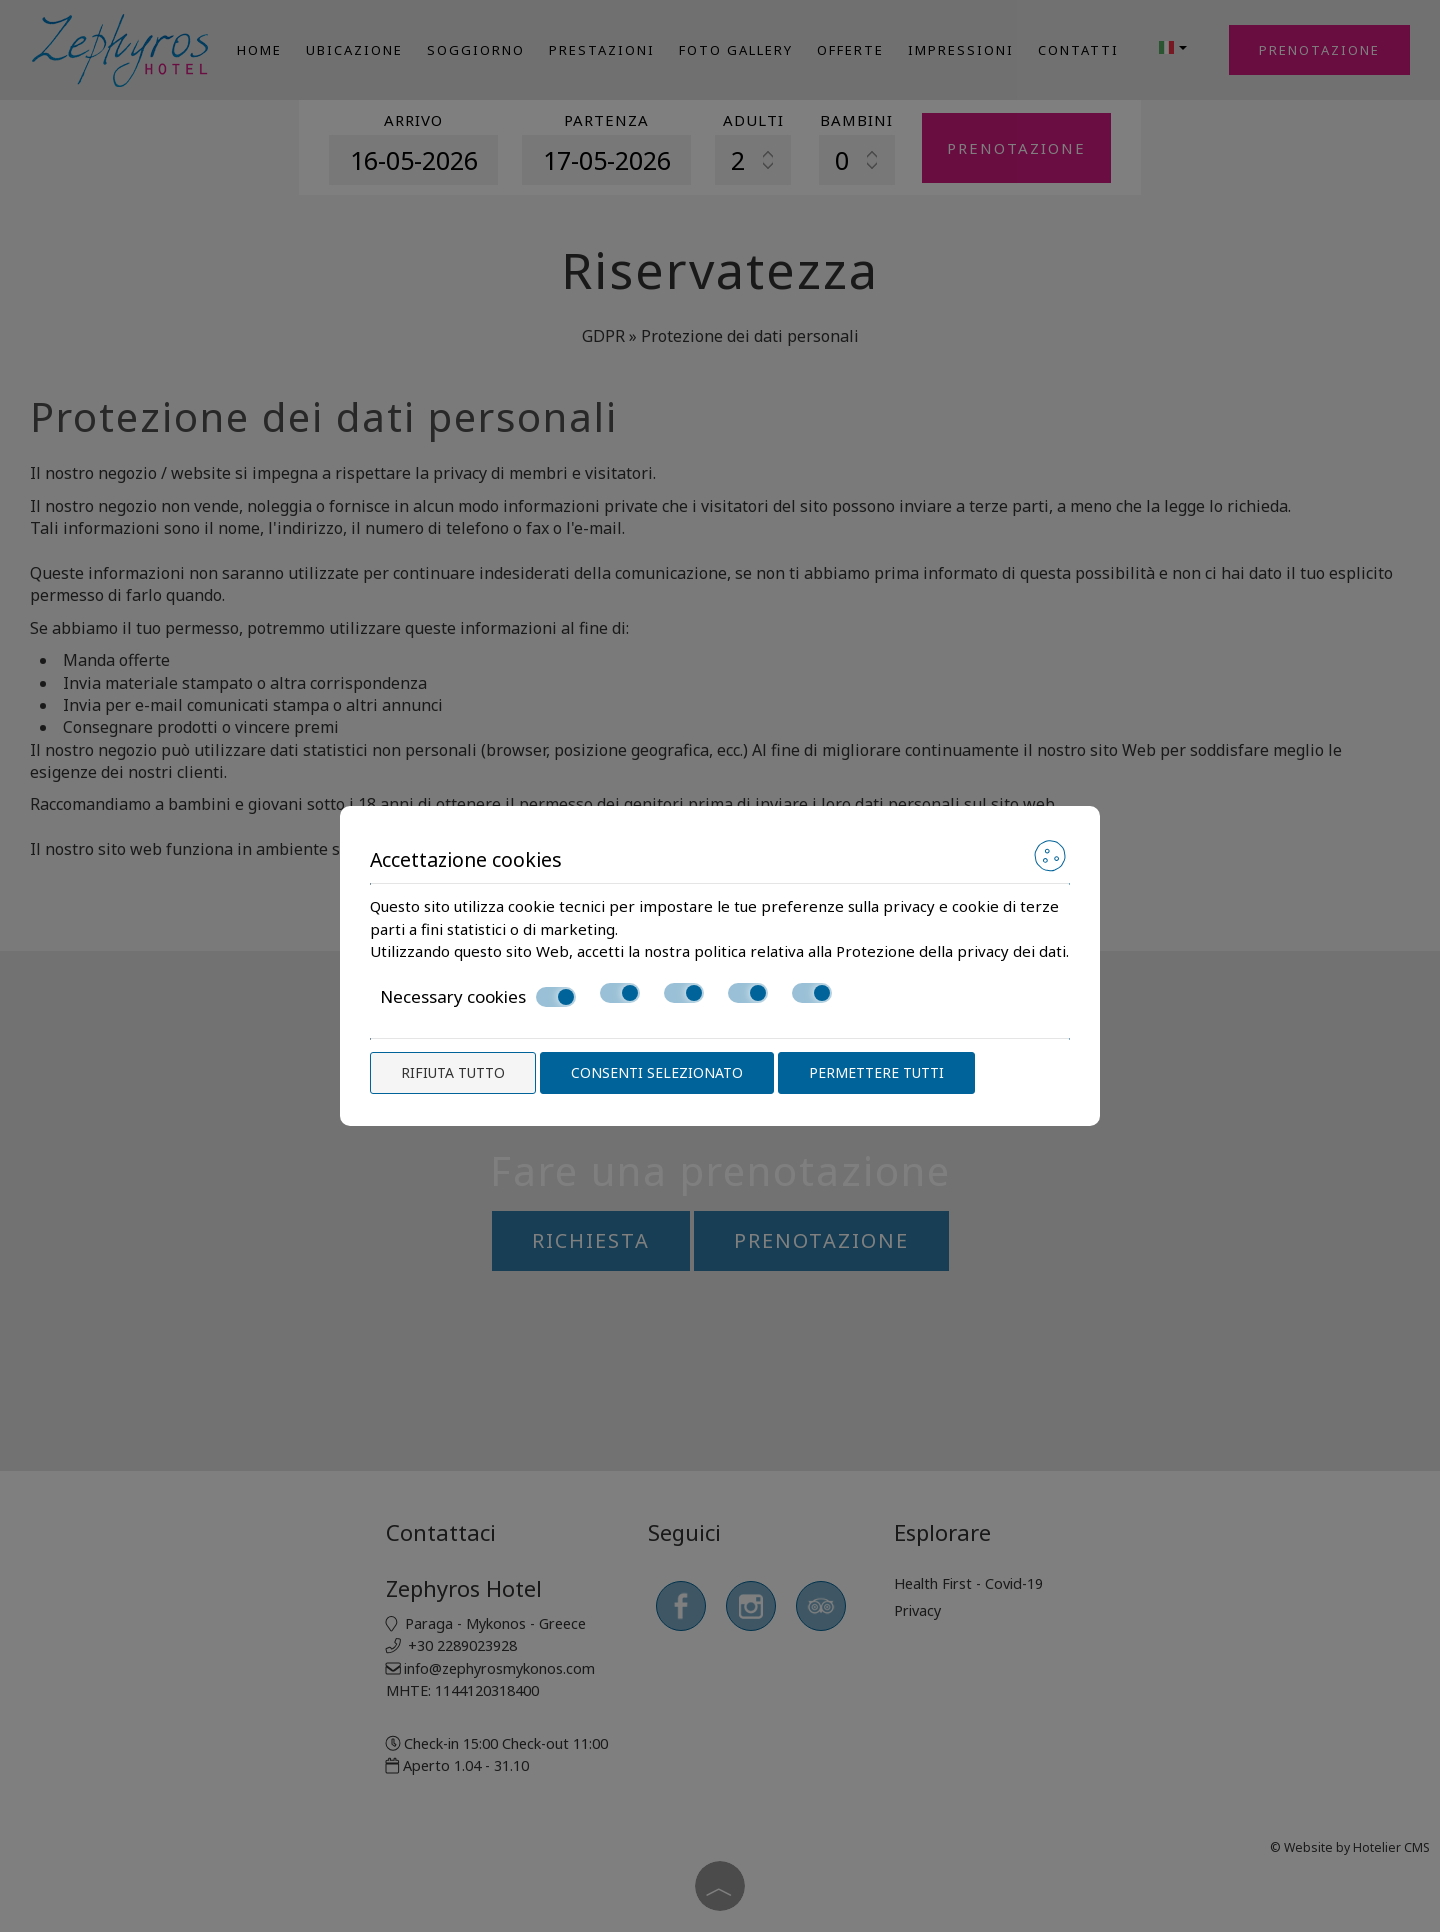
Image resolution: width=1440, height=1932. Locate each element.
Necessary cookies (478, 997)
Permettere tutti (876, 1072)
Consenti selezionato (657, 1072)
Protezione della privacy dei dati (951, 951)
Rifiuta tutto (453, 1072)
